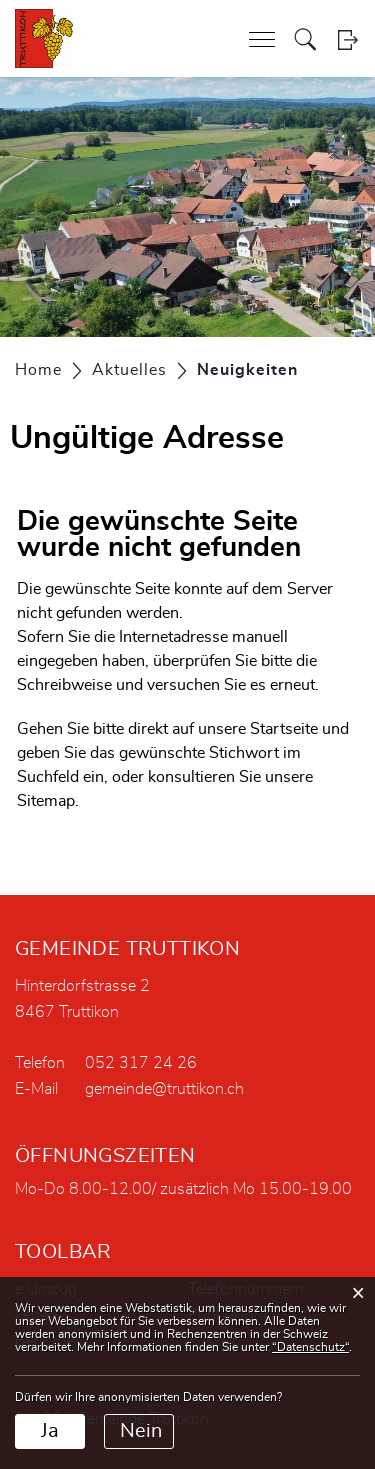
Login (347, 39)
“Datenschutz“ (310, 1347)
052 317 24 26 (141, 1063)
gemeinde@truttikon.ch (164, 1089)
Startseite (284, 729)
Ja (50, 1431)
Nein (141, 1431)
